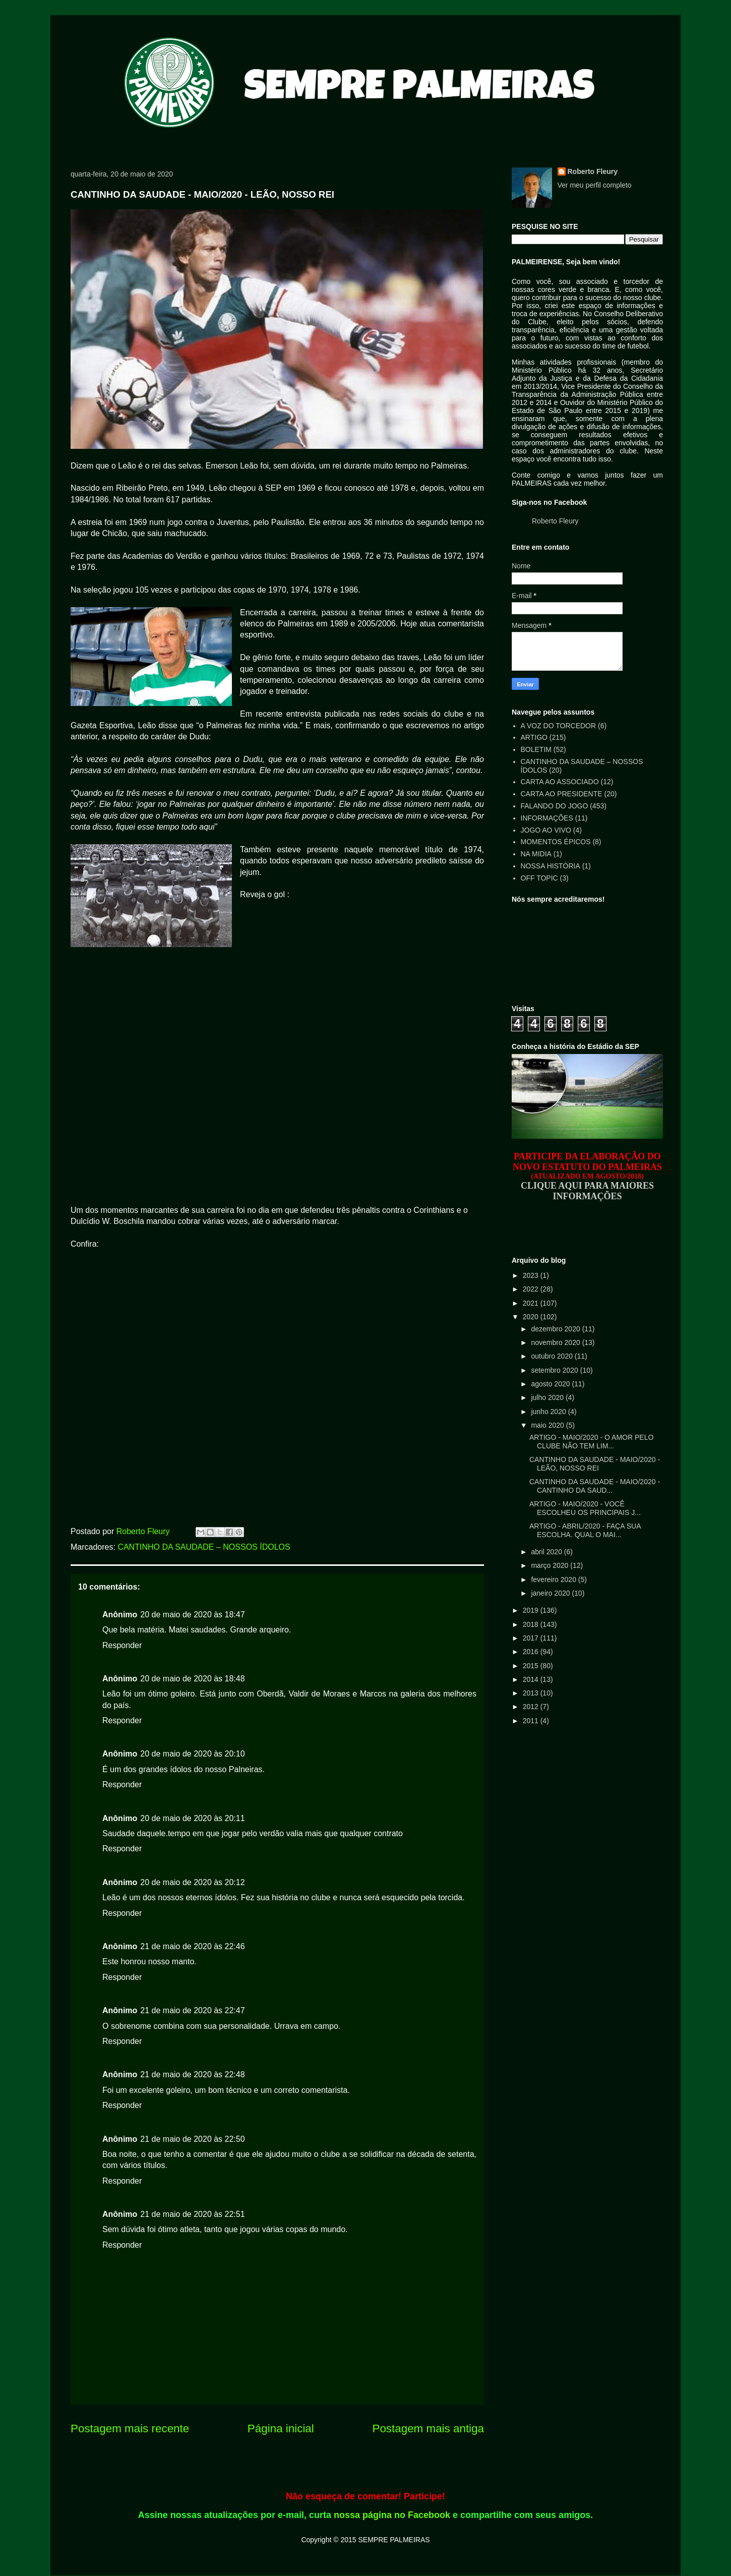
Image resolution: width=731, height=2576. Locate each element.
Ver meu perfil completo (595, 185)
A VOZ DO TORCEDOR (558, 726)
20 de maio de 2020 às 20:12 (192, 1882)
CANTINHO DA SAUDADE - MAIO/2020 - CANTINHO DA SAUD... (594, 1486)
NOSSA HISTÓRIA (550, 866)
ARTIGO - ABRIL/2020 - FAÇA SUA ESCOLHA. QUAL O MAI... (585, 1530)
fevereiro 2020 (554, 1579)
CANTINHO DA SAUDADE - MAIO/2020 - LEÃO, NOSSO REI (594, 1463)
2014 (531, 1679)
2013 (531, 1693)
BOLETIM (536, 749)
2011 (531, 1721)
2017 (531, 1638)
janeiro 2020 (551, 1593)
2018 (531, 1624)
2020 (531, 1317)
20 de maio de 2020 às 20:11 (192, 1818)
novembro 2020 (556, 1342)
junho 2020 (549, 1412)
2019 (531, 1610)
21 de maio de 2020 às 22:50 (192, 2139)
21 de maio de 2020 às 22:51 (192, 2214)
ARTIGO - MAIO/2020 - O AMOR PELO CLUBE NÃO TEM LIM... (591, 1441)
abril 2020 (547, 1552)
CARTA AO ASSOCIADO (560, 782)
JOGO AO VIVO (546, 830)
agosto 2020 (551, 1384)
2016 (531, 1652)
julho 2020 (548, 1397)
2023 (531, 1275)
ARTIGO (534, 737)
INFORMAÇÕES (547, 818)
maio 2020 (548, 1425)
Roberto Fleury (593, 171)
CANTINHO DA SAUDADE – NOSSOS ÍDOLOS (203, 1547)
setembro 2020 (555, 1370)
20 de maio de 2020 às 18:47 (192, 1614)
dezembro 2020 (556, 1329)
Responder (122, 1645)
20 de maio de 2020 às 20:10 (192, 1753)
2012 (531, 1707)
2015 (531, 1666)
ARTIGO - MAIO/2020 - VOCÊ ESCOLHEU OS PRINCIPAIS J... (585, 1508)
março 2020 (550, 1565)
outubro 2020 (552, 1356)
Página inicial (281, 2428)
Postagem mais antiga (428, 2428)
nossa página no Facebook (392, 2515)
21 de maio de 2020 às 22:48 (192, 2074)
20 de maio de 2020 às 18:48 (192, 1678)
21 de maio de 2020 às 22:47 (192, 2010)
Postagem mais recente (130, 2428)
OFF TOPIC (539, 878)
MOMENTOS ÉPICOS (556, 842)
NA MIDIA (536, 854)
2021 (531, 1303)
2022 (531, 1289)
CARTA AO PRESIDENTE (561, 794)
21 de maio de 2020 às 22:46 (192, 1946)
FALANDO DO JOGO (554, 806)
